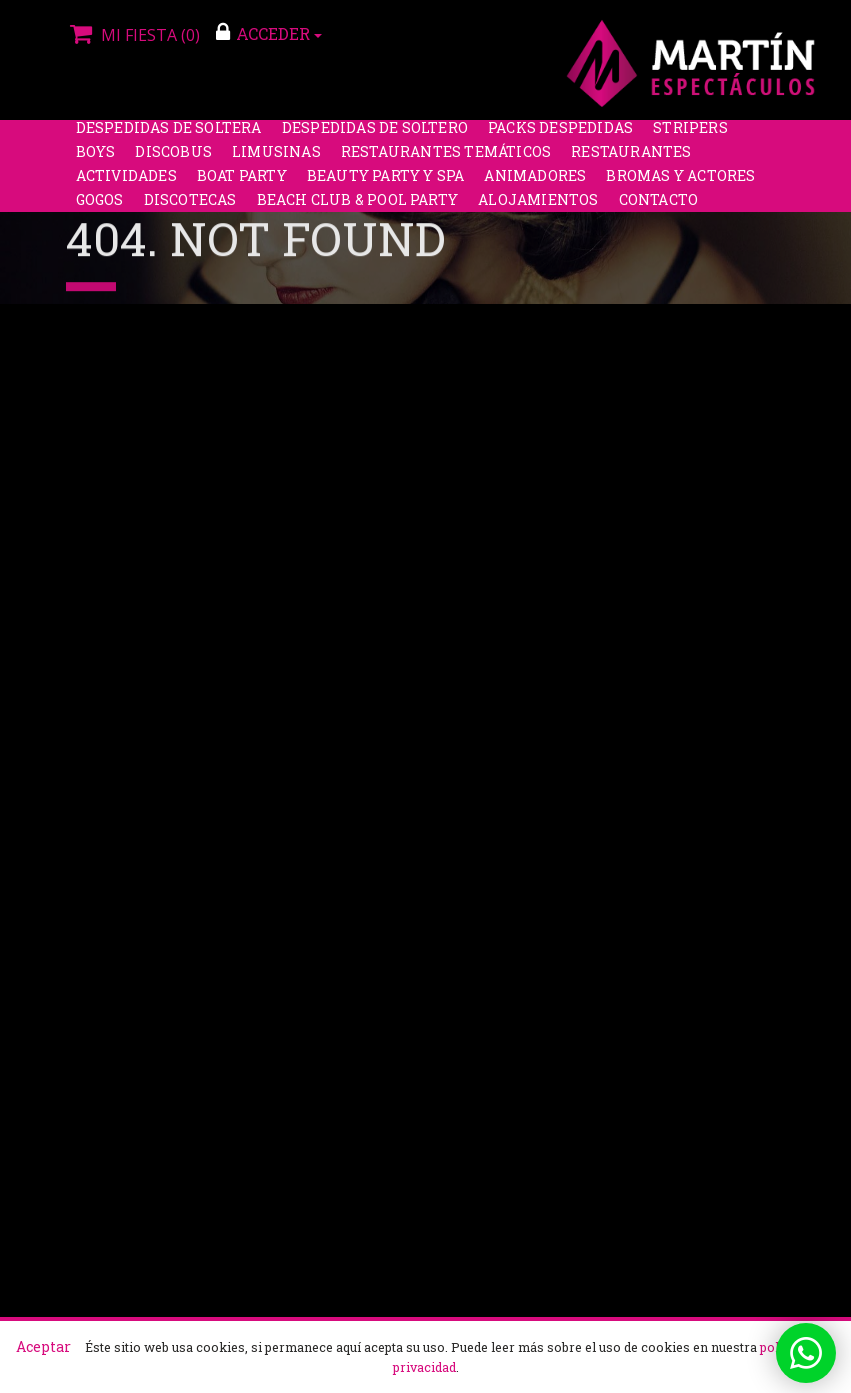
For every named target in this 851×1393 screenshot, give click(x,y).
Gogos (100, 208)
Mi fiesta (133, 35)
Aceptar (43, 1346)
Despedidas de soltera (169, 136)
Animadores (535, 184)
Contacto (659, 208)
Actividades (126, 184)
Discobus (173, 160)
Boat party (242, 184)
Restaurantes (631, 160)
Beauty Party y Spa (386, 184)
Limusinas (276, 160)
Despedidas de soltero (375, 136)
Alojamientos (538, 208)
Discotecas (190, 208)
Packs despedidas (560, 136)
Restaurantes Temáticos (446, 160)
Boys (96, 160)
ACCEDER (269, 32)
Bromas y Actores (680, 184)
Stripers (690, 136)
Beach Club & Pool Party (358, 208)
